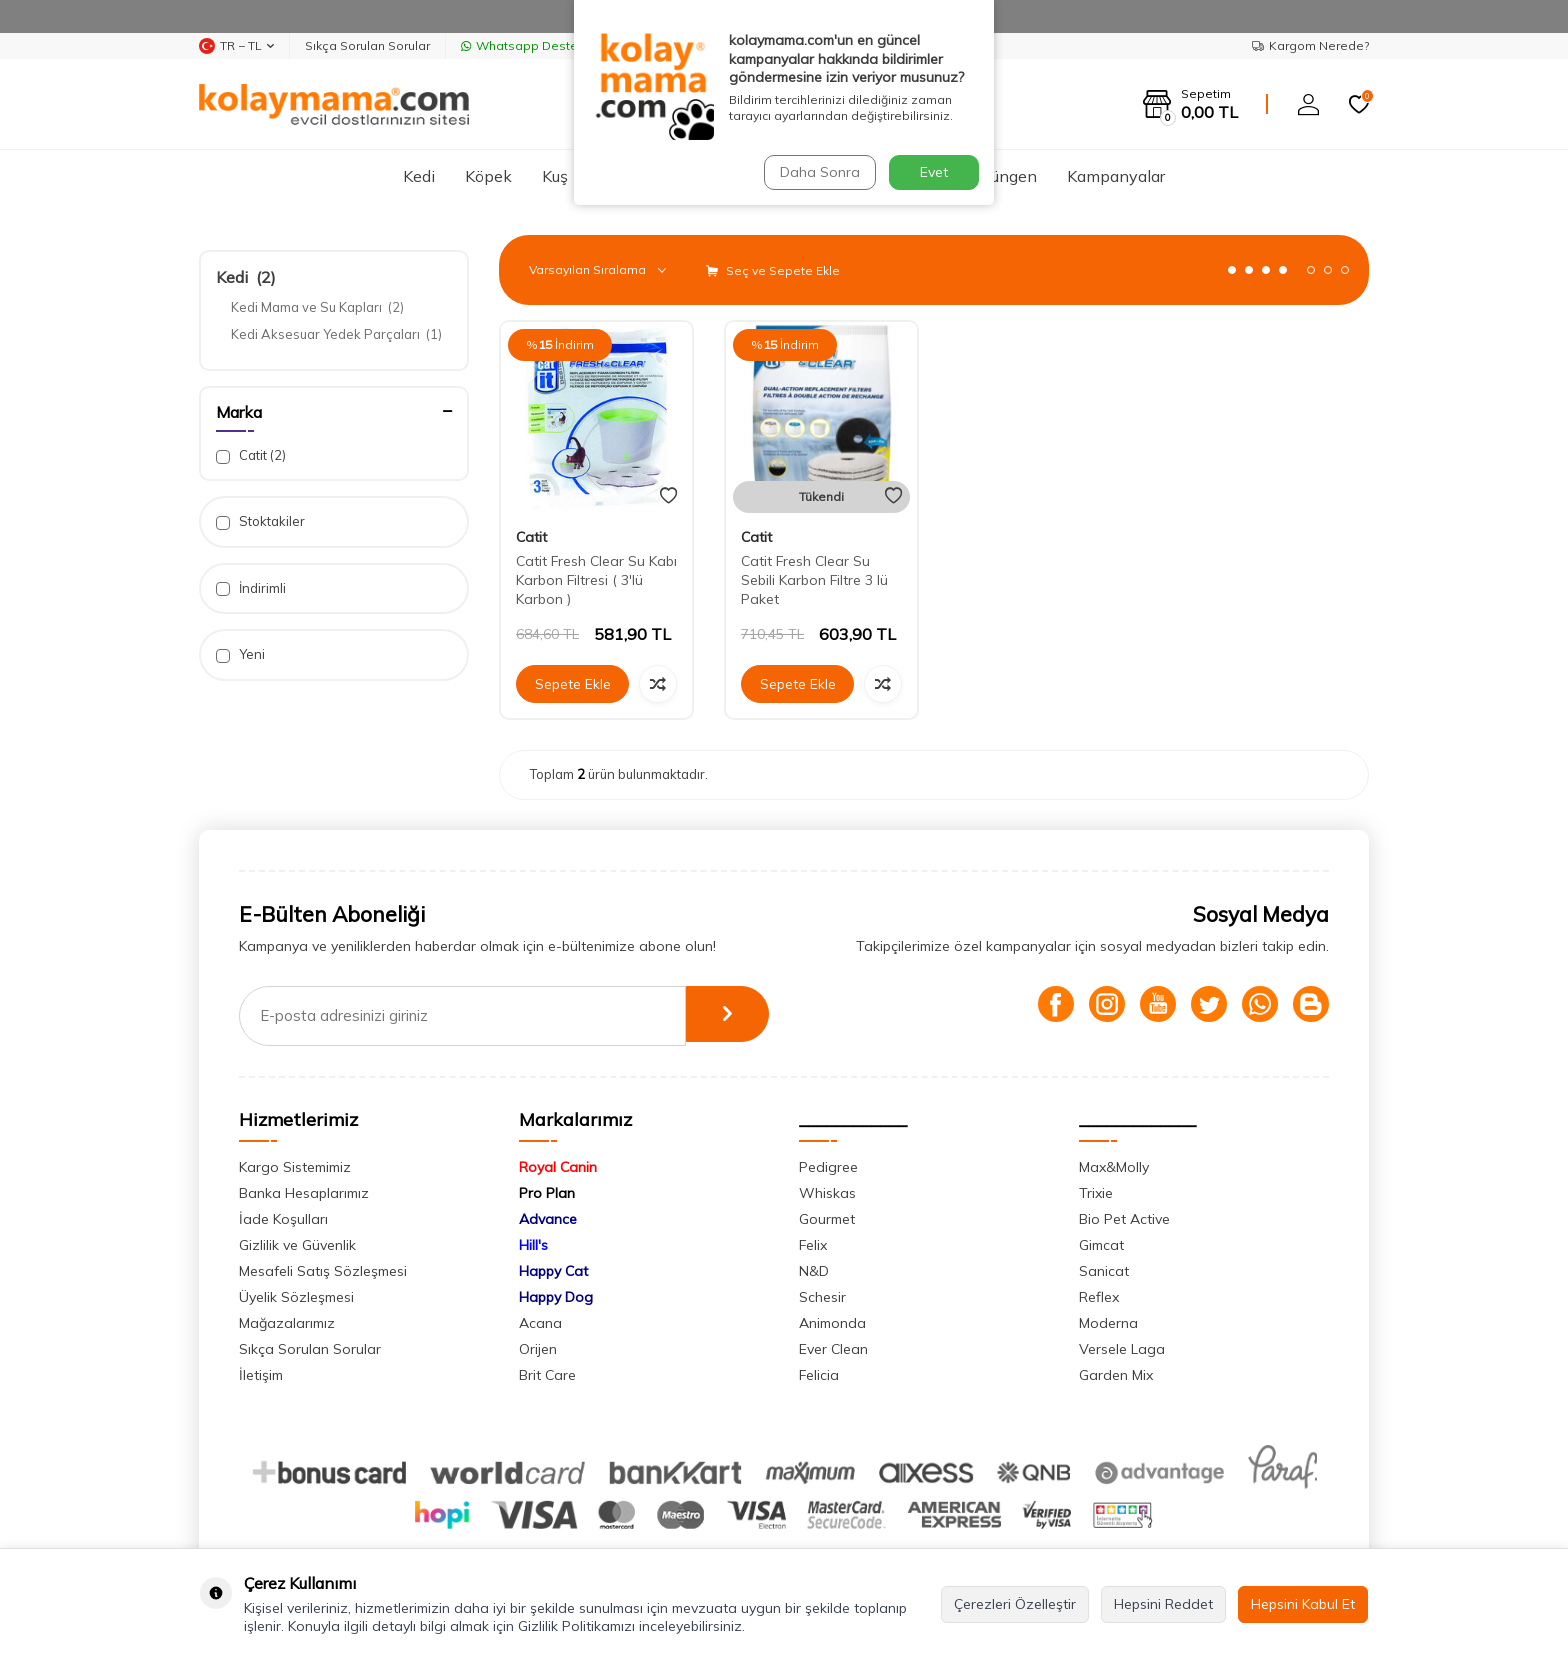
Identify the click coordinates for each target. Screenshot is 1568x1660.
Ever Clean (833, 1349)
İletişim (261, 1375)
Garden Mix (1116, 1375)
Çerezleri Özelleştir (1015, 1604)
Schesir (822, 1297)
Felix (813, 1245)
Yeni (240, 654)
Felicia (819, 1375)
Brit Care (547, 1375)
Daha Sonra (818, 172)
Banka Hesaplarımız (304, 1193)
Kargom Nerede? (1310, 45)
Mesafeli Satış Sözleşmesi (323, 1271)
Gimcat (1101, 1245)
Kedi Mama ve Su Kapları (317, 307)
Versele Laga (1122, 1349)
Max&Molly (1114, 1167)
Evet (934, 172)
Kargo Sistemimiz (295, 1167)
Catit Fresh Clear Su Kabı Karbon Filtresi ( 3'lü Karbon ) (596, 580)
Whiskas (827, 1193)
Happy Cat (553, 1271)
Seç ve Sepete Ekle (773, 270)
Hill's (533, 1245)
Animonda (832, 1323)
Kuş (555, 176)
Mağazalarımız (287, 1323)
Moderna (1108, 1323)
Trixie (1096, 1193)
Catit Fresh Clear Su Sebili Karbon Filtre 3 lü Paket (814, 580)
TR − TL (236, 46)
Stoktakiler (260, 521)
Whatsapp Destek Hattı (538, 45)
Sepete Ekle (573, 684)
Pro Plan (547, 1193)
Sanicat (1104, 1271)
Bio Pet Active (1124, 1219)
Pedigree (828, 1167)
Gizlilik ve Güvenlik (297, 1245)
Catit (251, 455)
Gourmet (827, 1219)
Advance (548, 1219)
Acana (540, 1323)
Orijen (538, 1349)
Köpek (488, 176)
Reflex (1099, 1297)
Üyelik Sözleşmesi (296, 1297)
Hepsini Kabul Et (1303, 1604)
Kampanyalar (1116, 176)
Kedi (419, 176)
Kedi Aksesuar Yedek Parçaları (336, 334)
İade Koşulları (283, 1219)
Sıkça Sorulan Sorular (367, 45)
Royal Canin (558, 1167)
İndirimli (251, 588)
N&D (814, 1271)
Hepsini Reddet (1163, 1604)
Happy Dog (556, 1297)
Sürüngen (1002, 176)
